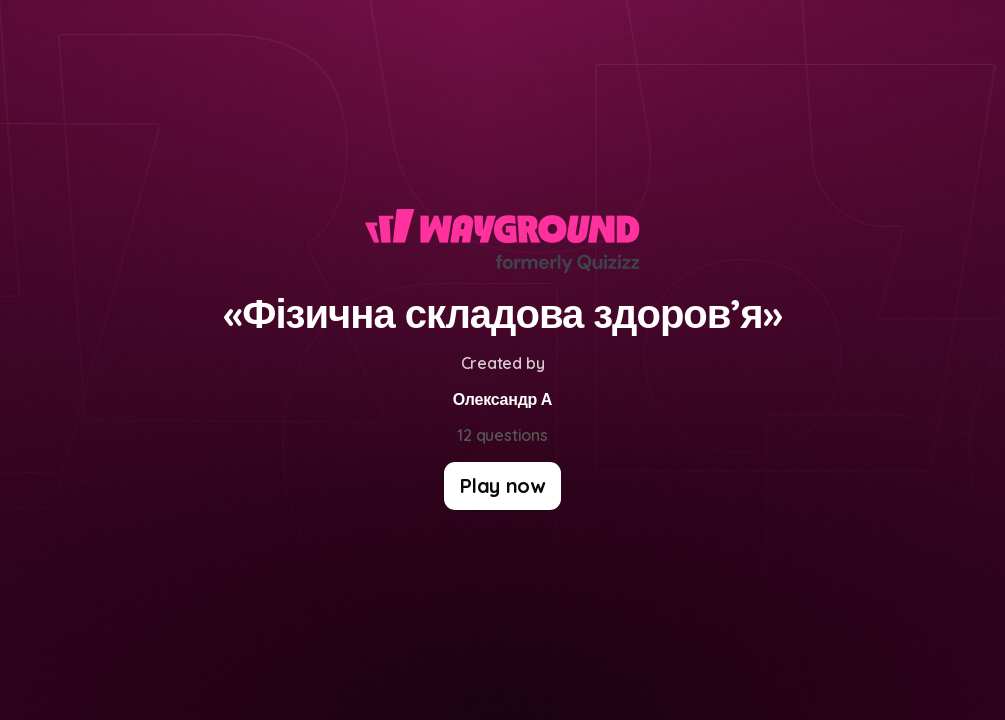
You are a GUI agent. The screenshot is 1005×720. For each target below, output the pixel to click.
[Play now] (502, 486)
